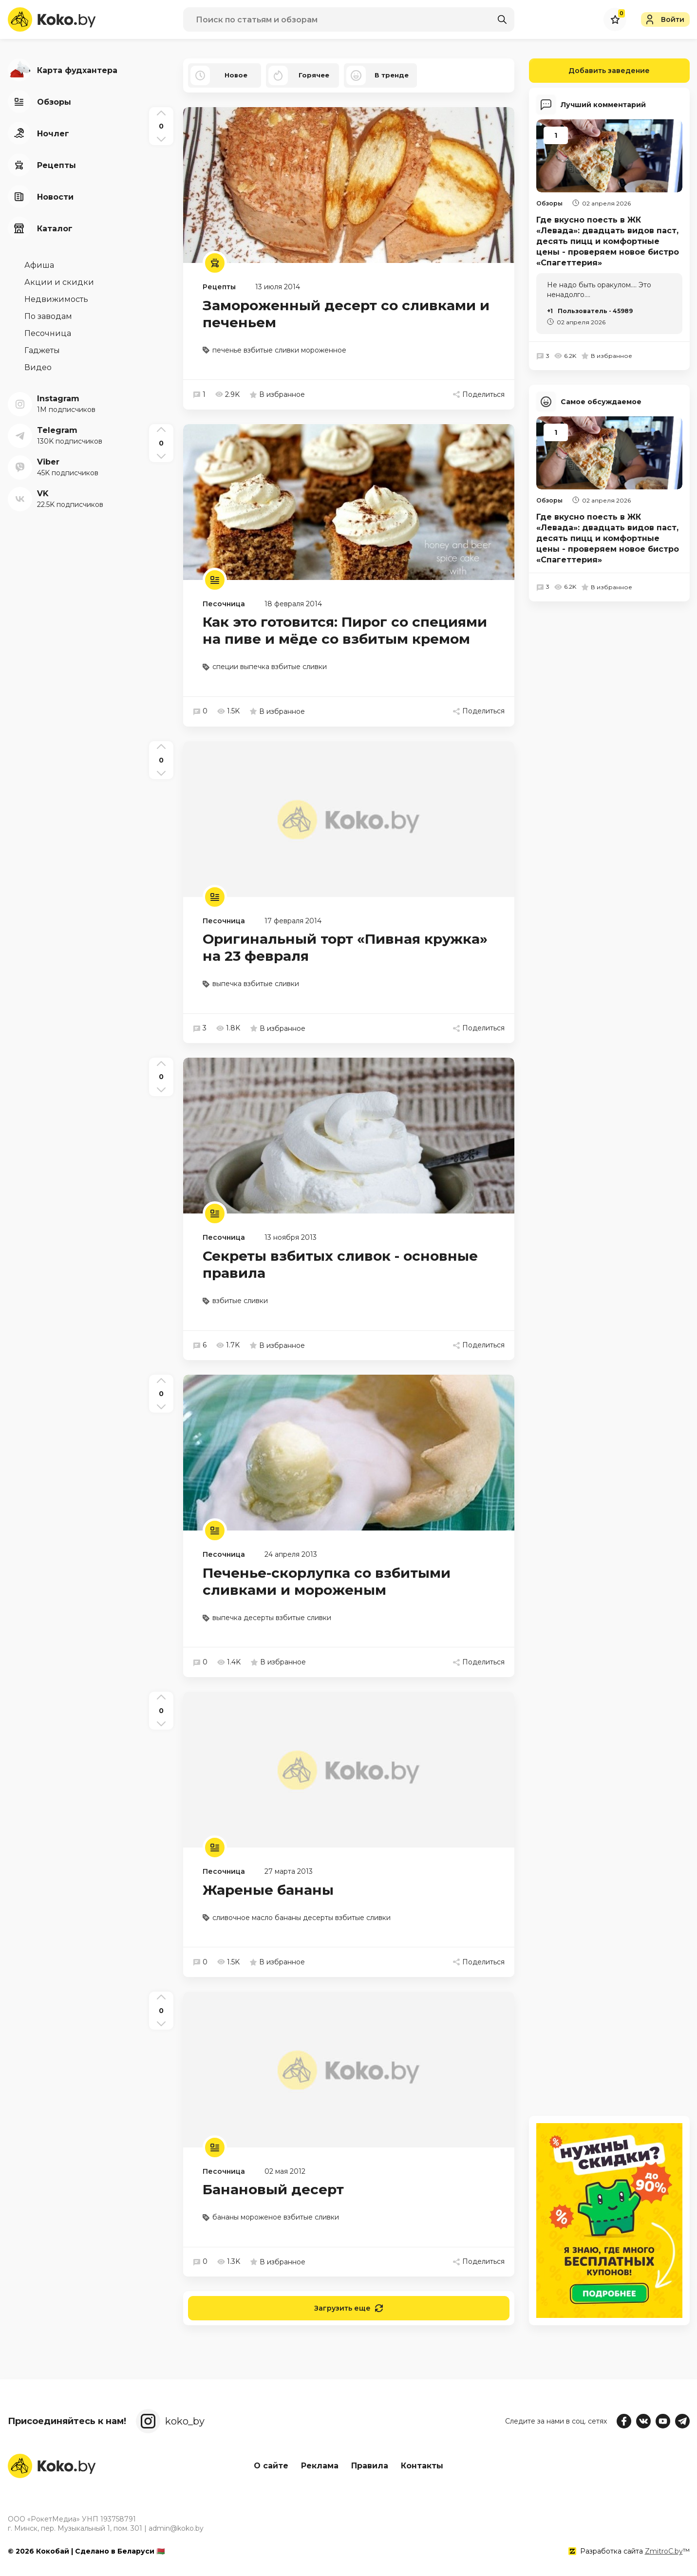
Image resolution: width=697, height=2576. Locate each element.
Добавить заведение (589, 70)
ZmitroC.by (664, 2551)
